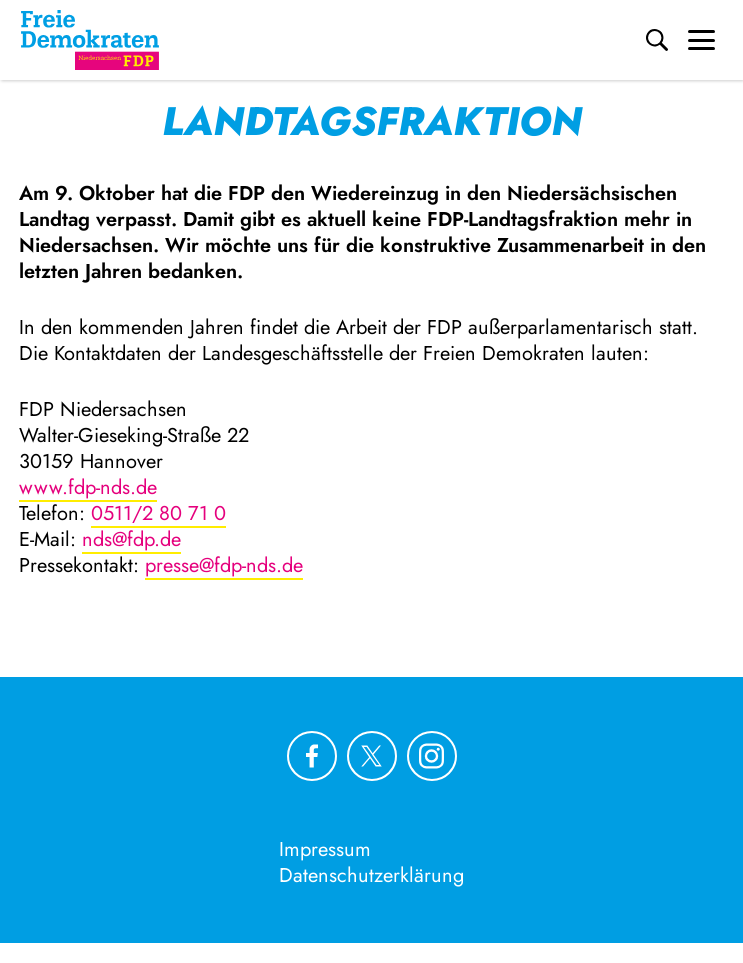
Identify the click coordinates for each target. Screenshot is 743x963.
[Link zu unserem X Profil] (372, 756)
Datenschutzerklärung (371, 875)
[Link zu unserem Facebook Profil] (312, 756)
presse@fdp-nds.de (224, 565)
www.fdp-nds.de (88, 487)
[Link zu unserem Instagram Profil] (432, 756)
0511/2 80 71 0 (158, 513)
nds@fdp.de (131, 539)
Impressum (325, 849)
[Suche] (657, 40)
